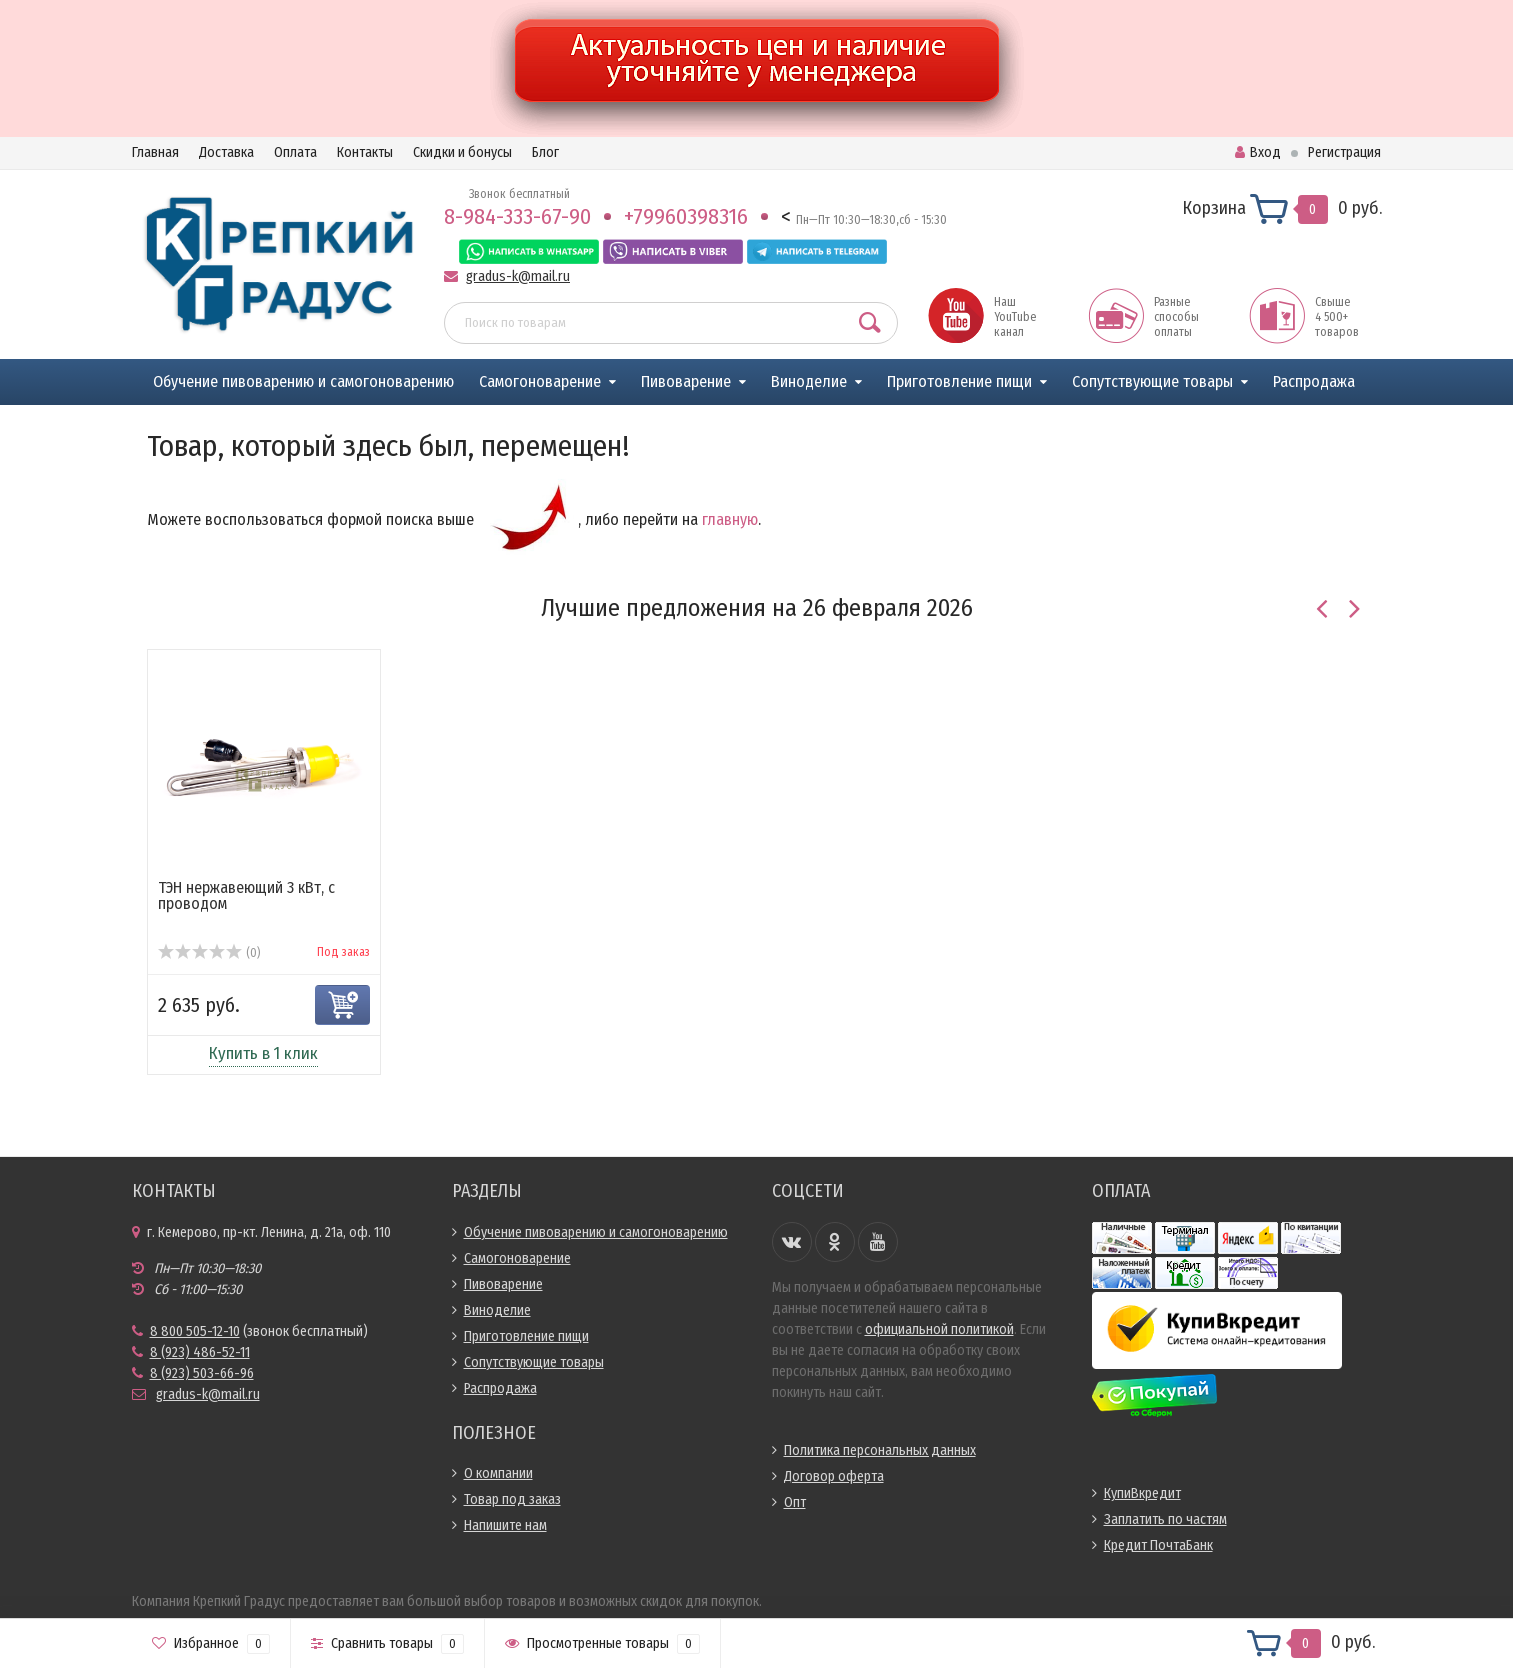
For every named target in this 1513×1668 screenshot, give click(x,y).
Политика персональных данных (880, 1450)
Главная (155, 152)
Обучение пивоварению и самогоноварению (303, 381)
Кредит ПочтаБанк (1158, 1545)
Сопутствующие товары (1152, 381)
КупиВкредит (1142, 1493)
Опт (795, 1502)
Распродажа (1314, 381)
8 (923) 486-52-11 (200, 1352)
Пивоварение (686, 381)
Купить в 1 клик (263, 1053)
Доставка (226, 152)
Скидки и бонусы (462, 152)
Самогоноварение (540, 381)
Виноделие (809, 381)
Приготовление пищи (959, 381)
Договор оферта (834, 1476)
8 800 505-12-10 (195, 1331)
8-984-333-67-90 (517, 216)
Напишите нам (505, 1525)
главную (730, 519)
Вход (1258, 152)
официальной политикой (939, 1329)
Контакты (365, 152)
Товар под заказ (512, 1499)
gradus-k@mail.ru (518, 276)
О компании (498, 1473)
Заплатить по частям (1165, 1519)
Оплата (295, 152)
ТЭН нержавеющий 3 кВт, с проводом (246, 895)
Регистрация (1344, 152)
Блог (545, 152)
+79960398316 (686, 216)
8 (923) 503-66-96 (202, 1373)
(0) (209, 953)
